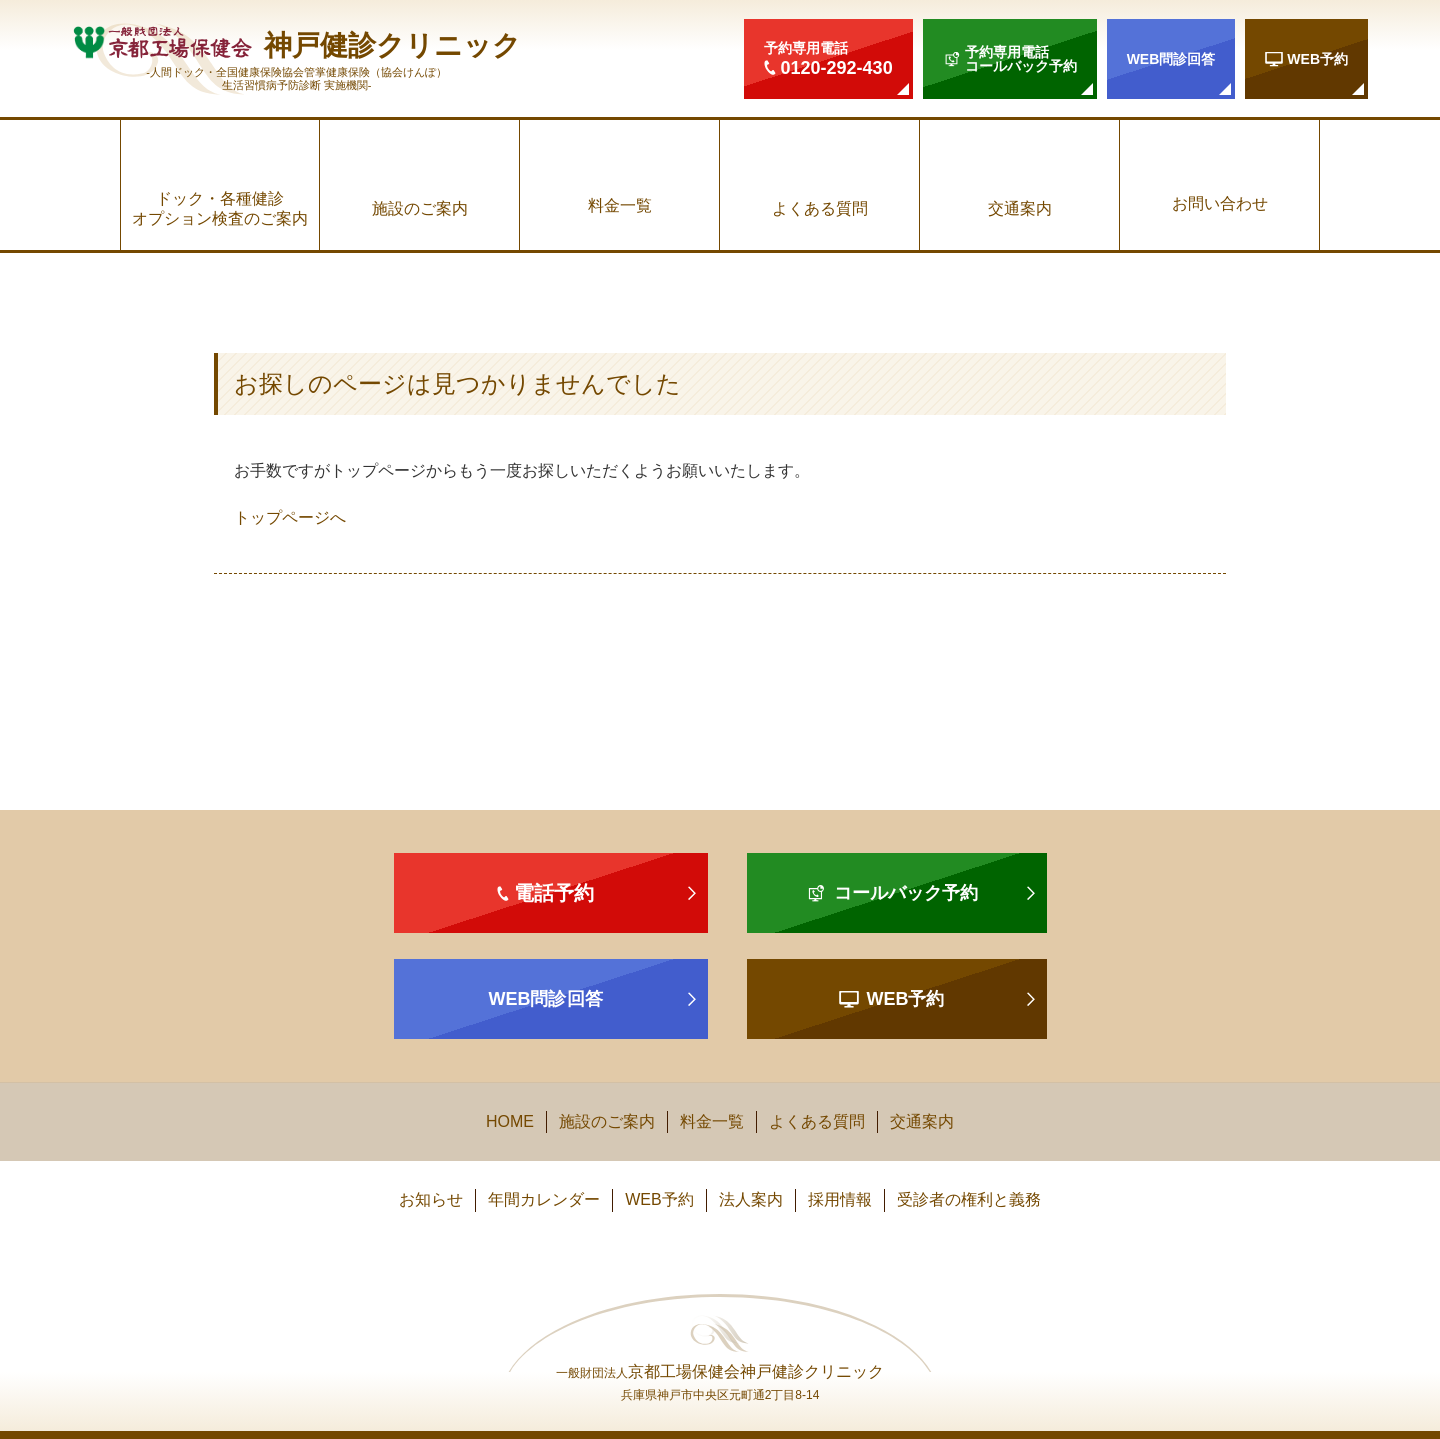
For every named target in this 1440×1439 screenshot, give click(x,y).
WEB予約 (659, 1199)
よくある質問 (820, 208)
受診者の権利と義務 (969, 1199)
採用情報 (840, 1199)
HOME (510, 1121)
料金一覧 (620, 205)
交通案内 (1020, 208)
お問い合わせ (1220, 203)
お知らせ (431, 1199)
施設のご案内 (420, 208)
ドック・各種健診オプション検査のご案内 (220, 208)
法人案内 (751, 1199)
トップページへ (290, 517)
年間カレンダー (544, 1199)
